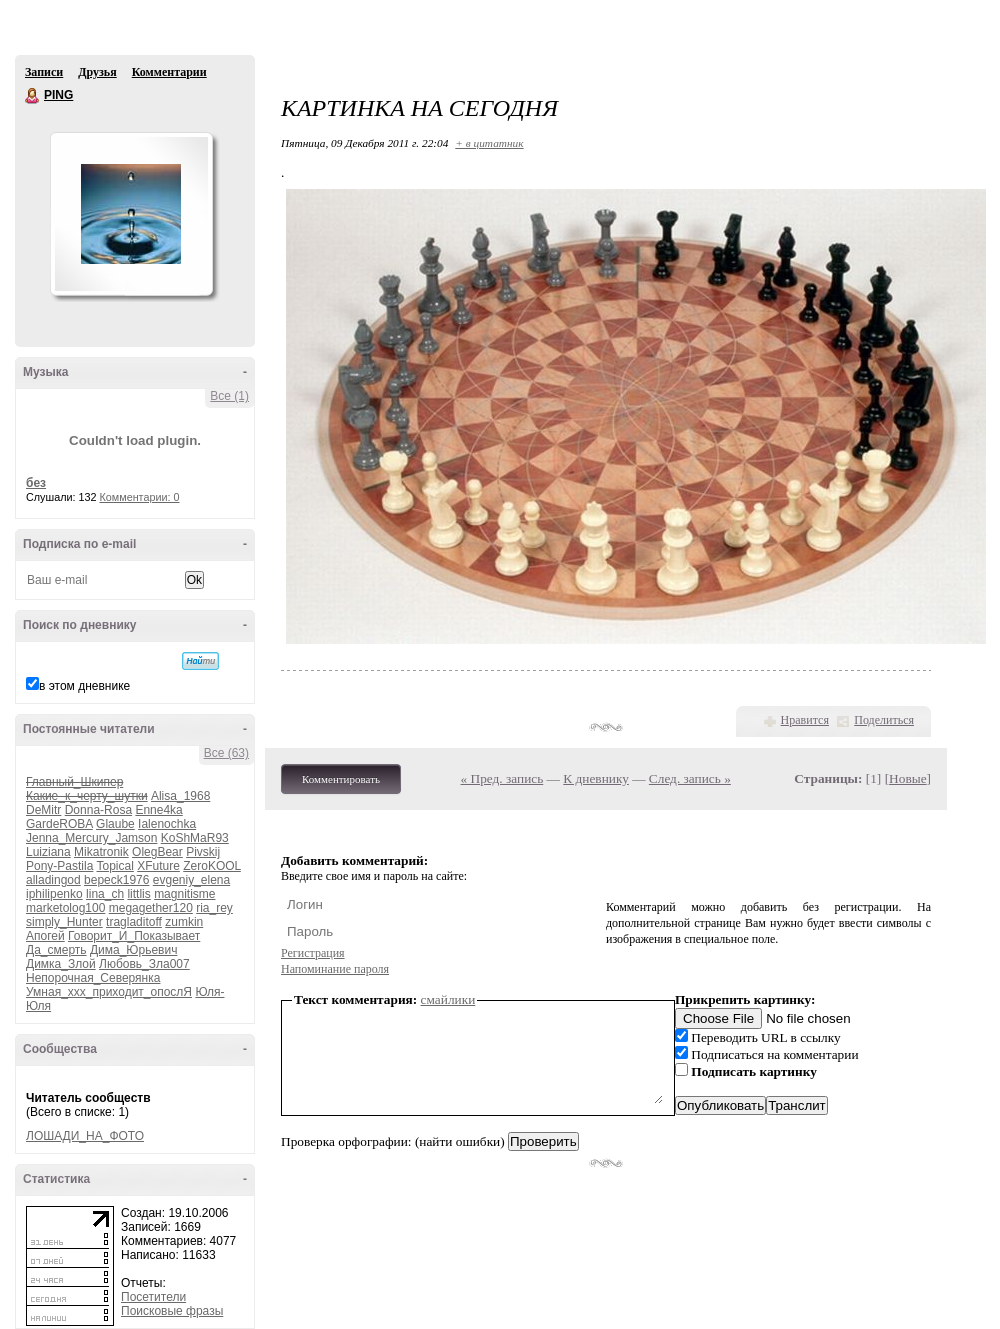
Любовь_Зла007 (144, 964)
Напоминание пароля (335, 969)
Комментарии (169, 72)
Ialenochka (167, 824)
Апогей (45, 936)
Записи (44, 72)
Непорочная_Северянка (93, 978)
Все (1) (229, 396)
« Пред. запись (502, 778)
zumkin (184, 922)
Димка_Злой (61, 964)
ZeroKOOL (212, 866)
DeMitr (43, 810)
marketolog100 (65, 908)
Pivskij (203, 852)
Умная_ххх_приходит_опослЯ (109, 992)
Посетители (153, 1297)
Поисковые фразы (172, 1311)
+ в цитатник (489, 143)
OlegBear (157, 852)
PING (33, 96)
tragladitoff (134, 922)
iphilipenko (54, 894)
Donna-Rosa (98, 810)
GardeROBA (59, 824)
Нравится (805, 720)
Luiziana (48, 852)
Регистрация (313, 953)
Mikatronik (101, 852)
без (36, 483)
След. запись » (690, 778)
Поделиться (884, 720)
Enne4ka (158, 810)
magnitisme (184, 894)
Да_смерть (56, 950)
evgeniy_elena (191, 880)
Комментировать (341, 779)
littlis (138, 894)
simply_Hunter (64, 922)
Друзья (97, 72)
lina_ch (105, 894)
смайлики (448, 999)
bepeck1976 (116, 880)
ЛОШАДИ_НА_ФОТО (85, 1136)
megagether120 (151, 908)
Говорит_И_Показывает (134, 936)
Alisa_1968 (180, 796)
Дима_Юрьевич (133, 950)
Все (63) (226, 753)
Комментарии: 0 (140, 497)
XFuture (158, 866)
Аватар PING (131, 214)
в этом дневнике (84, 686)
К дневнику (596, 778)
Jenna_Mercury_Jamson (91, 838)
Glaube (115, 824)
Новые (907, 778)
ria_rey (214, 908)
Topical (115, 866)
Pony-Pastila (59, 866)
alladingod (53, 880)
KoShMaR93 (195, 838)
